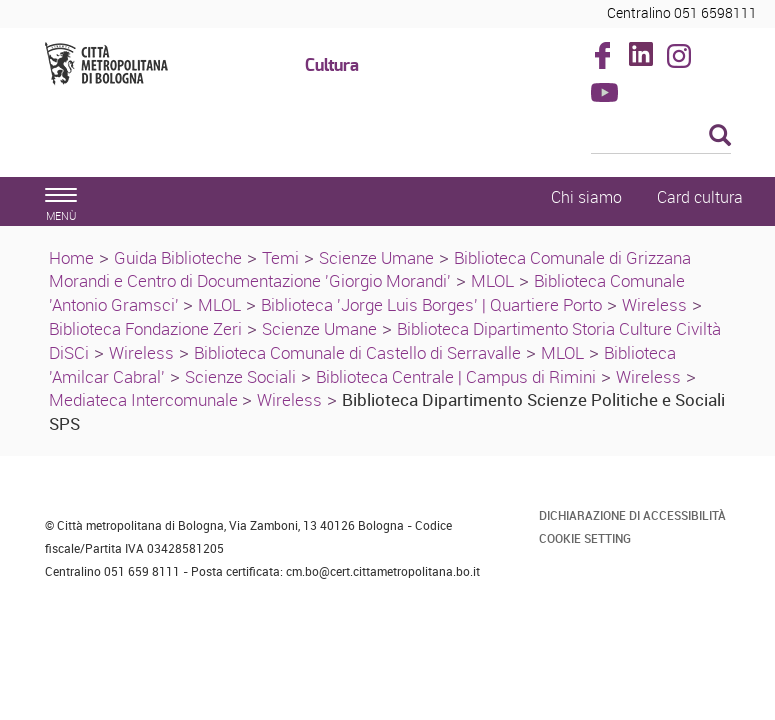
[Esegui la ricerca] (720, 136)
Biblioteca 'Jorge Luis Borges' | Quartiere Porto (431, 304)
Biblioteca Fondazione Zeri (145, 328)
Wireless (654, 304)
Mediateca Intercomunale (145, 399)
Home (71, 257)
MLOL (492, 280)
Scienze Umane (376, 257)
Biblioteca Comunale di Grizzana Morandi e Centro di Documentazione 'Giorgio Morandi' (370, 269)
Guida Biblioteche (178, 257)
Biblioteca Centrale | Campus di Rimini (456, 376)
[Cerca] (661, 137)
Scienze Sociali (240, 376)
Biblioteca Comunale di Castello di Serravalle (357, 352)
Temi (280, 257)
